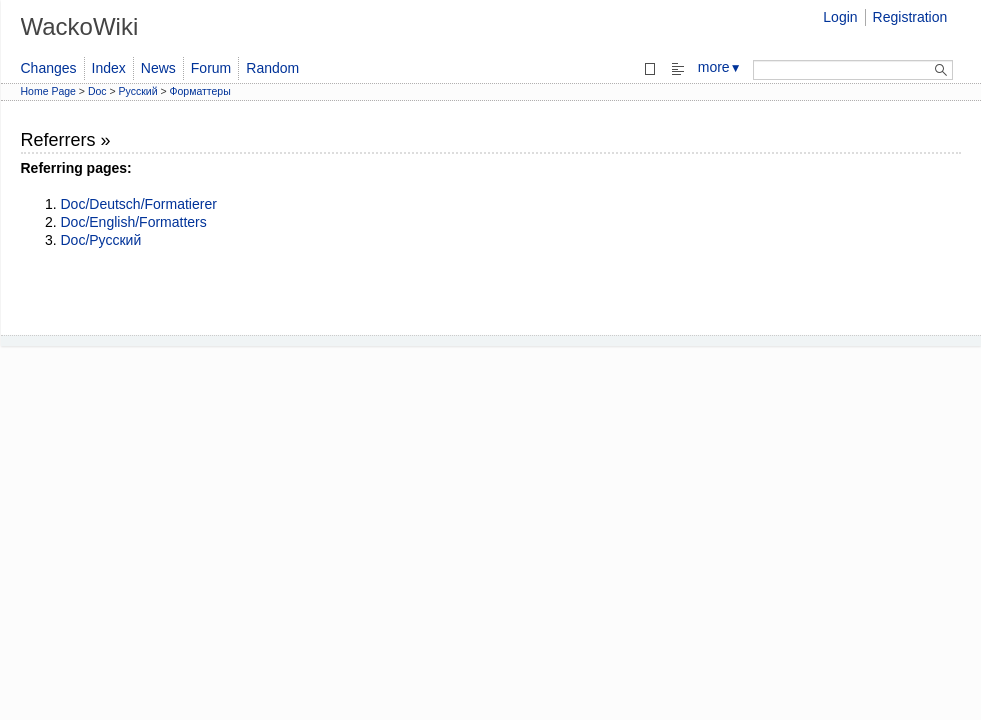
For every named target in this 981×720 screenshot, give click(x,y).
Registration (910, 17)
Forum (211, 68)
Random (272, 68)
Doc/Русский (101, 240)
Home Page (48, 91)
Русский (138, 91)
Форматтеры (200, 91)
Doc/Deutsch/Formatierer (139, 204)
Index (109, 68)
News (158, 68)
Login (840, 17)
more (720, 67)
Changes (49, 68)
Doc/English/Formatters (134, 222)
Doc (97, 91)
